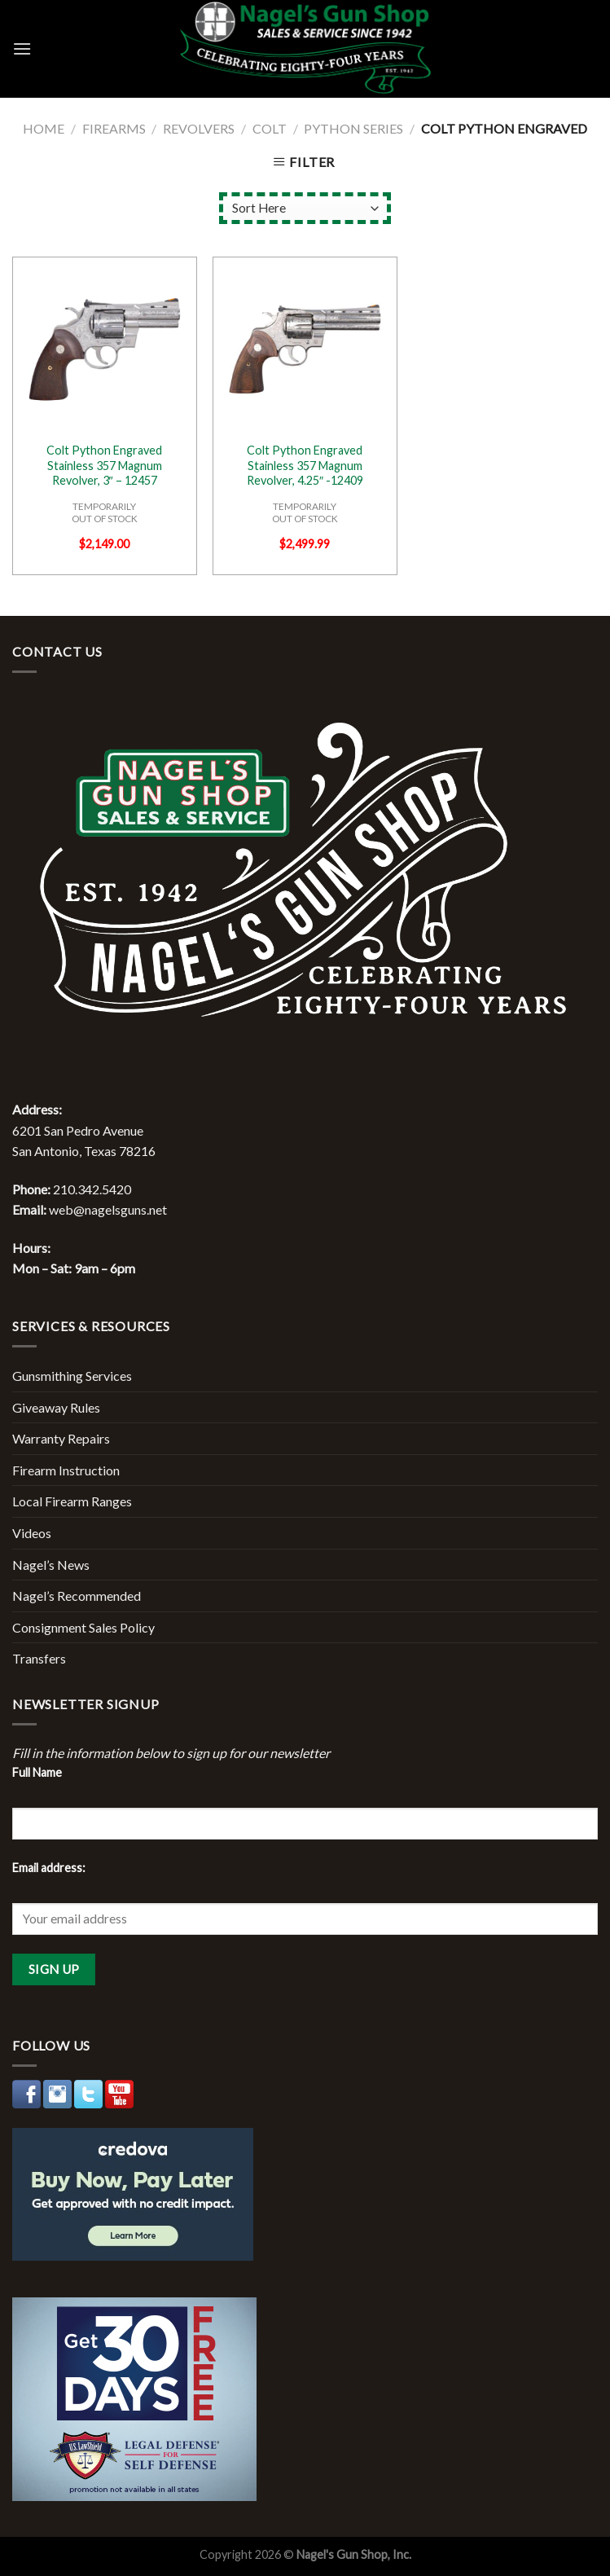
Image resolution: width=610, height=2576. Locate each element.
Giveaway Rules (56, 1407)
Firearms (114, 128)
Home (43, 128)
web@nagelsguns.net (108, 1209)
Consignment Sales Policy (83, 1627)
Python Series (353, 128)
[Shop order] (305, 208)
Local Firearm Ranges (72, 1501)
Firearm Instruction (66, 1470)
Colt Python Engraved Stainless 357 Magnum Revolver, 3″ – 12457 (104, 465)
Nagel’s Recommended (76, 1595)
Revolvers (199, 128)
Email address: (49, 1868)
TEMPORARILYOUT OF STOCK (105, 512)
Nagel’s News (51, 1564)
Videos (31, 1533)
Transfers (39, 1658)
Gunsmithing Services (72, 1375)
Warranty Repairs (61, 1438)
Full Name (37, 1772)
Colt (269, 128)
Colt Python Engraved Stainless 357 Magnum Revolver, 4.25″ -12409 (305, 465)
